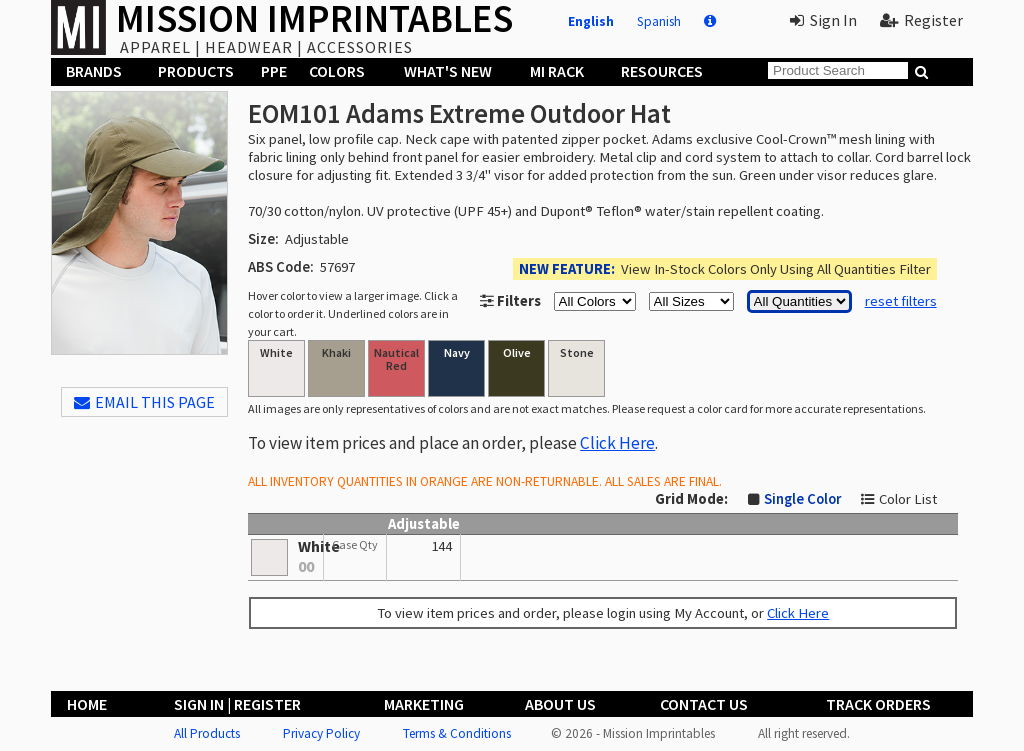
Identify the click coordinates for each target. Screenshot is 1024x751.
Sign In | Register (237, 704)
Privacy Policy (321, 733)
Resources (662, 71)
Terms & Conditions (457, 733)
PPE (274, 71)
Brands (94, 71)
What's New (448, 71)
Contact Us (704, 704)
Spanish (659, 21)
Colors (337, 71)
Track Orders (878, 704)
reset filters (901, 301)
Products (196, 71)
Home (87, 704)
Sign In (823, 20)
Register (921, 20)
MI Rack (557, 71)
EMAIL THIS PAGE (144, 402)
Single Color (802, 499)
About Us (560, 704)
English (591, 21)
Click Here (617, 443)
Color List (908, 499)
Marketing (424, 704)
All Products (207, 733)
